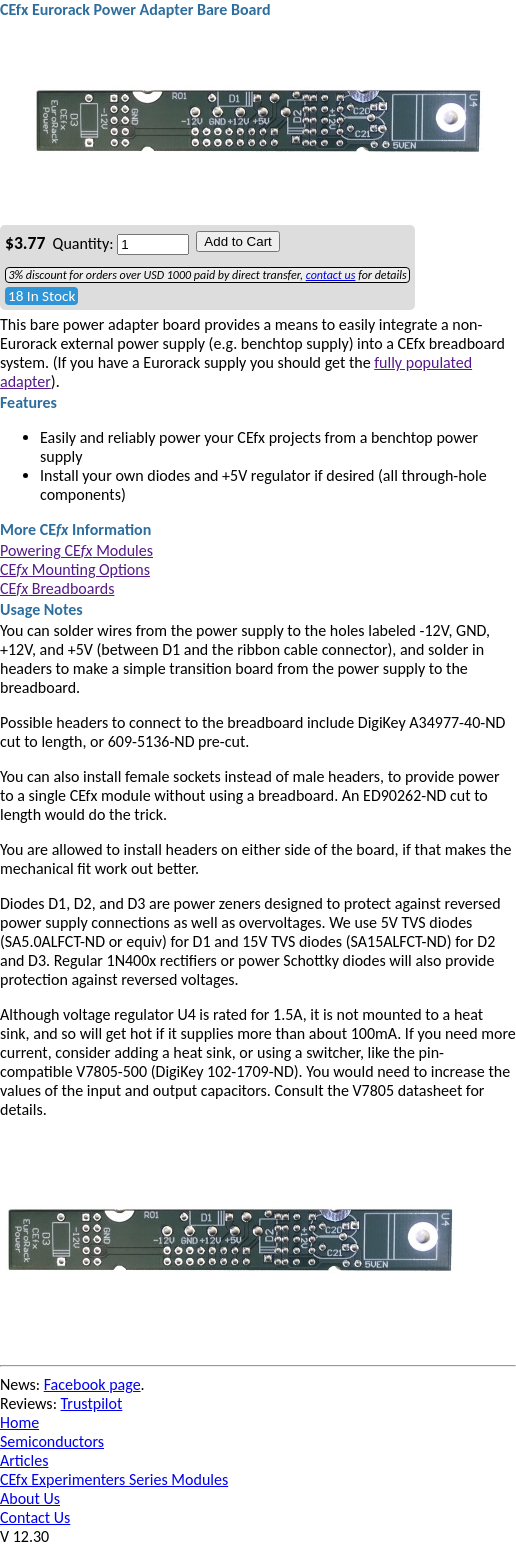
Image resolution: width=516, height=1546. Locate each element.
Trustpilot (92, 1403)
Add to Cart (237, 241)
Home (19, 1422)
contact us (331, 275)
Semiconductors (52, 1441)
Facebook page (92, 1384)
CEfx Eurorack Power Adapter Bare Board (135, 9)
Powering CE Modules (76, 550)
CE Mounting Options (75, 569)
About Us (30, 1498)
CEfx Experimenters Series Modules (114, 1479)
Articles (24, 1460)
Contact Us (35, 1517)
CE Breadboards (57, 588)
